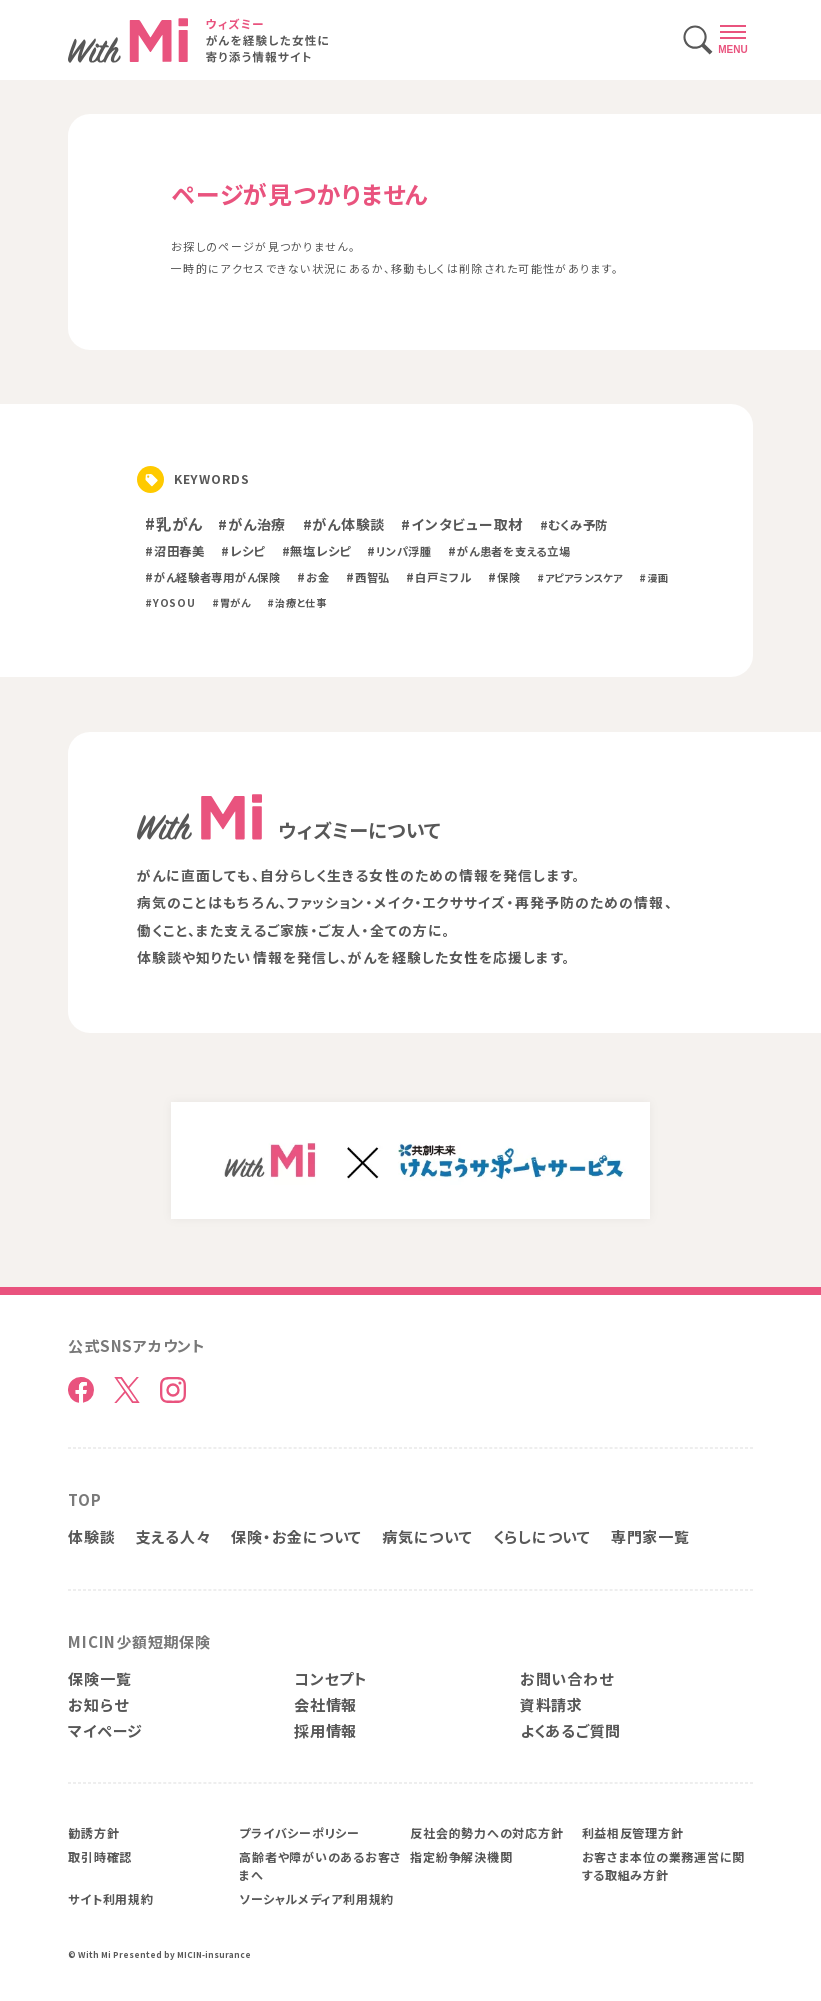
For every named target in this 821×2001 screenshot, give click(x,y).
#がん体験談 (344, 524)
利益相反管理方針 (633, 1832)
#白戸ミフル (438, 577)
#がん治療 (252, 524)
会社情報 (325, 1704)
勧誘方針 (93, 1832)
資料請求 (551, 1704)
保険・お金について (296, 1536)
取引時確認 (100, 1856)
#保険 (504, 577)
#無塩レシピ (316, 551)
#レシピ (243, 551)
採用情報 (325, 1730)
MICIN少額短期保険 (139, 1641)
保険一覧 (99, 1678)
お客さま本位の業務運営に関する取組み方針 (664, 1865)
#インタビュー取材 (462, 524)
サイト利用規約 (110, 1898)
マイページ (105, 1730)
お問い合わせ (566, 1678)
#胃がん (231, 602)
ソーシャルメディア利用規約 (316, 1898)
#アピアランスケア (580, 577)
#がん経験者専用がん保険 (213, 577)
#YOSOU (170, 602)
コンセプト (331, 1678)
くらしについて (542, 1536)
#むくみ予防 (574, 525)
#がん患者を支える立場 (509, 551)
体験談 (91, 1536)
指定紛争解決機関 (461, 1856)
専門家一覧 (650, 1536)
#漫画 (653, 577)
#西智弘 (368, 577)
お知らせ (98, 1704)
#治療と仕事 (296, 602)
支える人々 (174, 1536)
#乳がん (173, 523)
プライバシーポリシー (299, 1832)
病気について (427, 1536)
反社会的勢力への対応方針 (486, 1832)
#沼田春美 (175, 551)
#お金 (313, 577)
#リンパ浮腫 (399, 551)
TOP (84, 1499)
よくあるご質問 (570, 1730)
